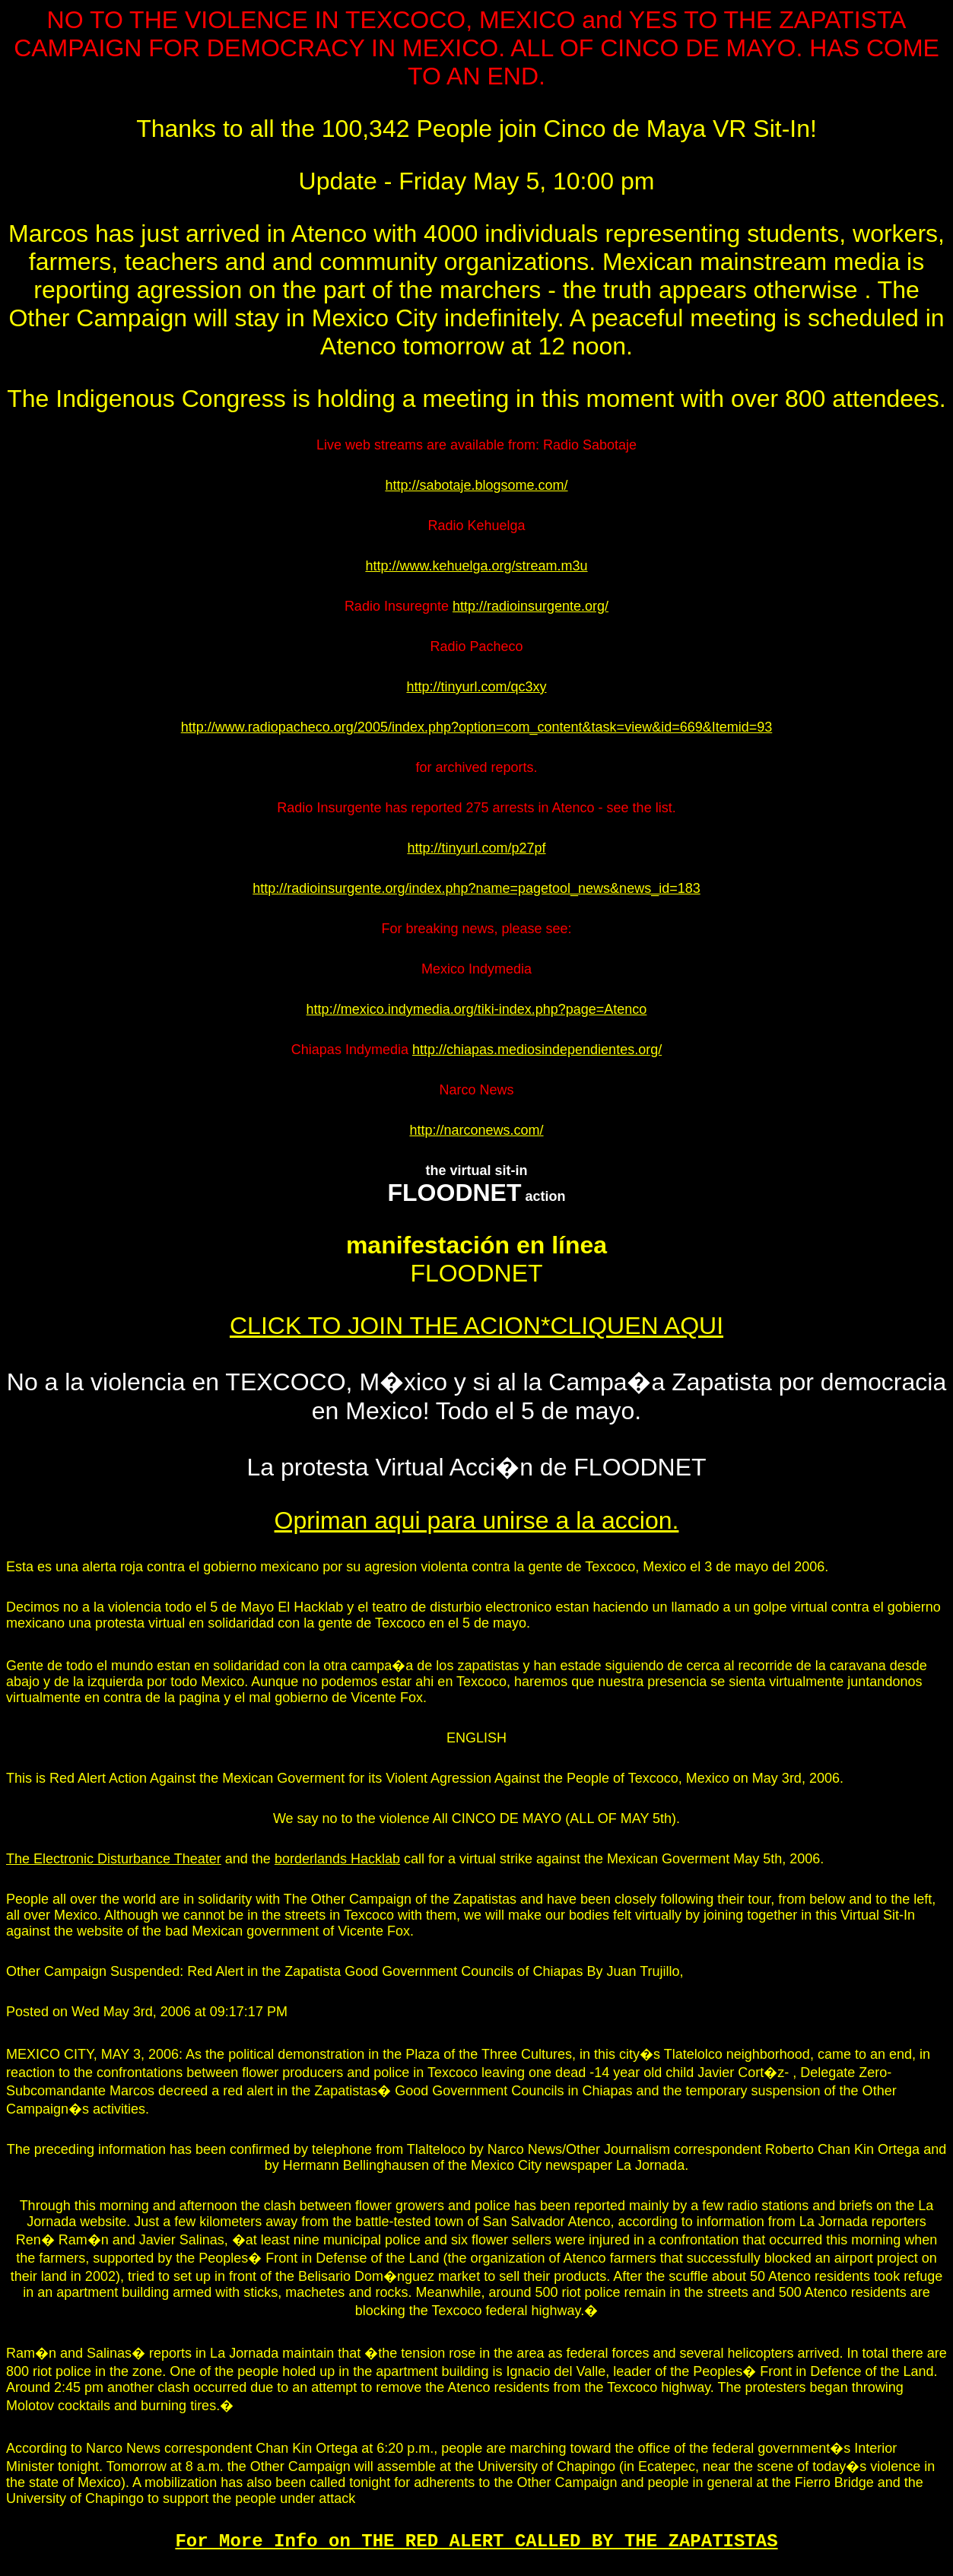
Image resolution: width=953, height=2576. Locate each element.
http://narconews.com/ (476, 1130)
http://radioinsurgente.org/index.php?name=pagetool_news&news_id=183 (476, 888)
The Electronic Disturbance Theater (113, 1858)
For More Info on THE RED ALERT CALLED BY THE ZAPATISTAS (476, 2541)
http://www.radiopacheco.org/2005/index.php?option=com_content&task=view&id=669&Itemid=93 (477, 727)
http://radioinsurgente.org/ (530, 606)
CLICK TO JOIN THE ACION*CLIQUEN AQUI (476, 1325)
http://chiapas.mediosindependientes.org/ (537, 1049)
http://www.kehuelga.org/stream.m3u (476, 565)
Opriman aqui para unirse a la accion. (477, 1520)
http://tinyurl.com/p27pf (476, 848)
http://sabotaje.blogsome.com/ (476, 485)
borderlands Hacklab (337, 1858)
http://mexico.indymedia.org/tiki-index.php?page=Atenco (477, 1009)
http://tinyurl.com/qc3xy (476, 686)
